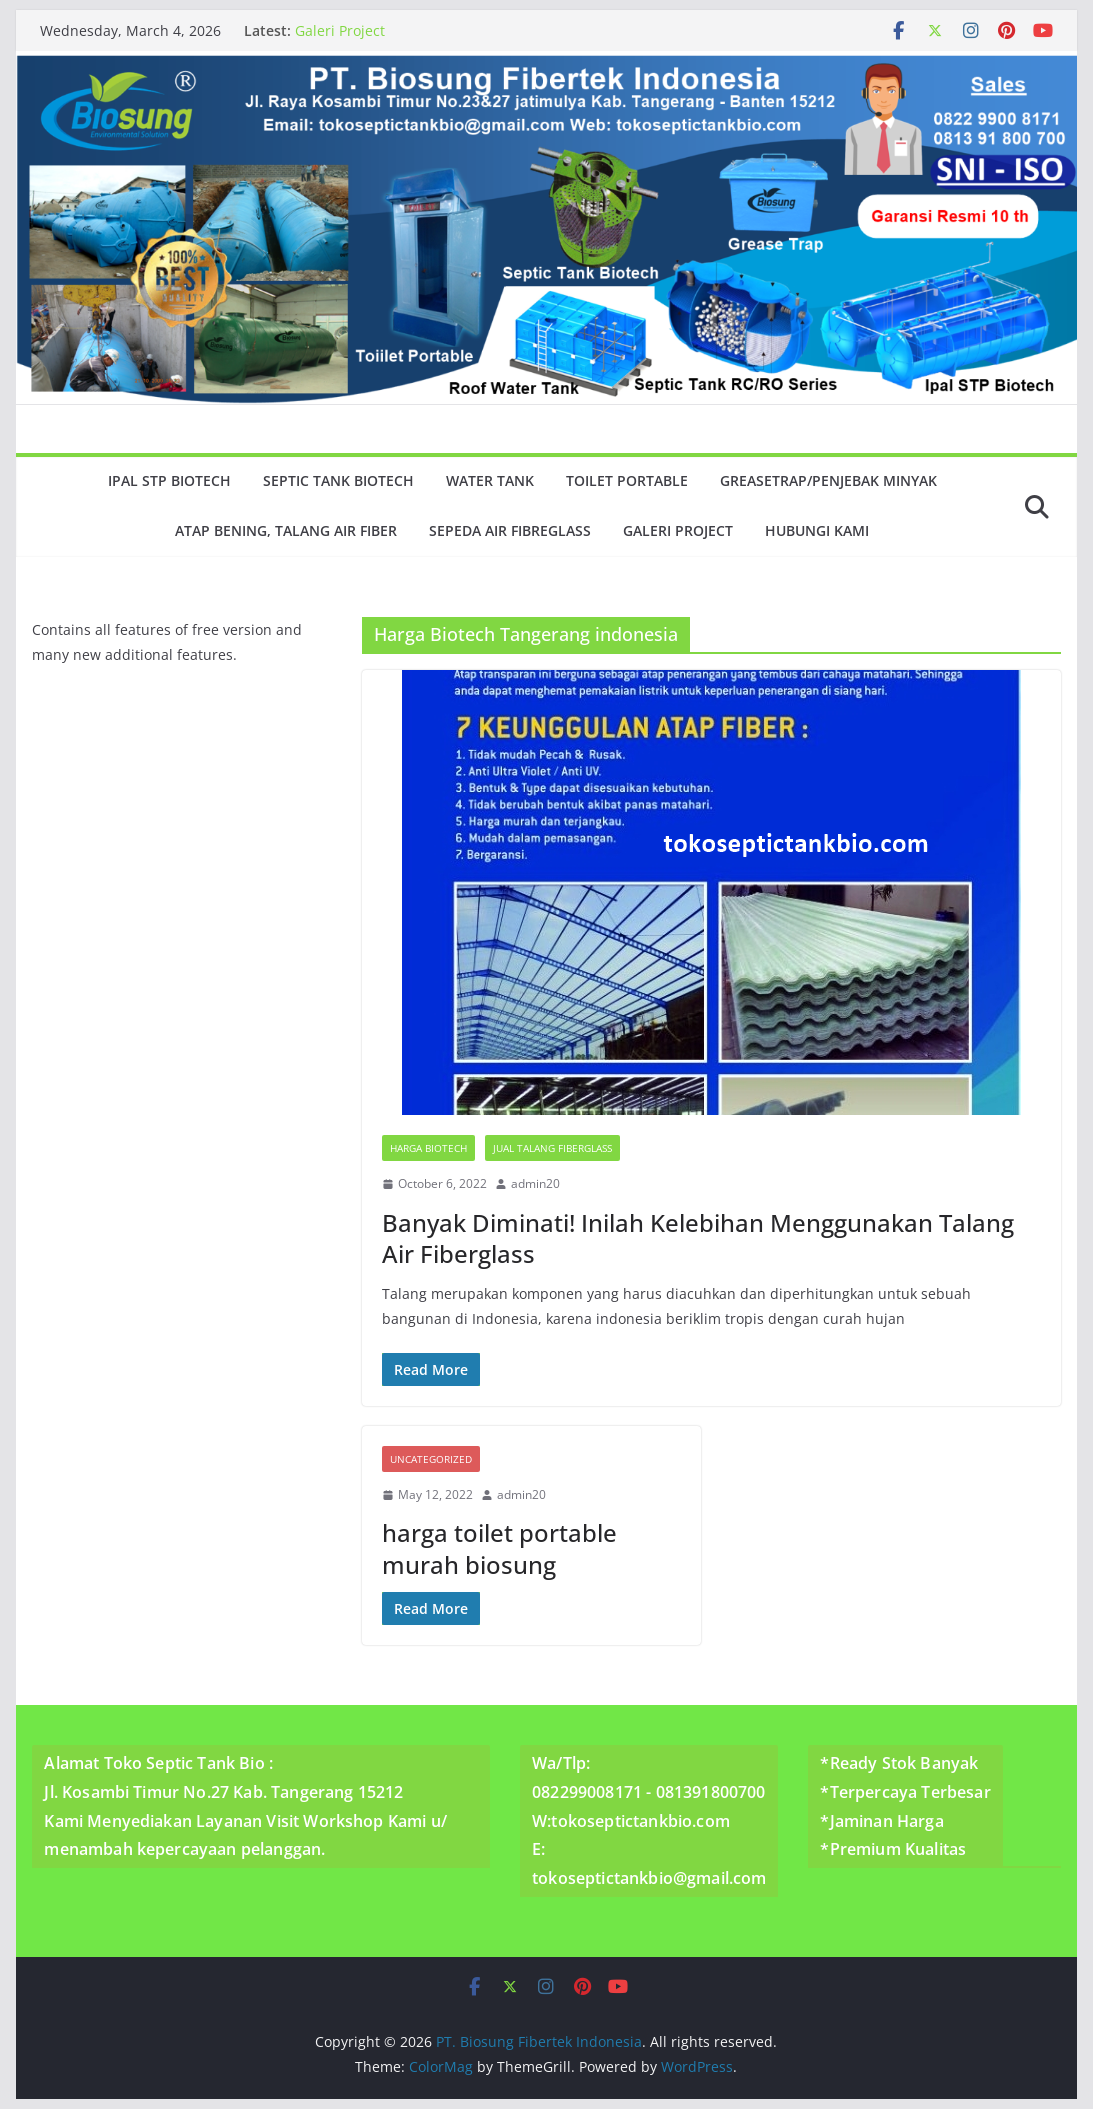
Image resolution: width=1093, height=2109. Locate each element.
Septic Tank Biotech (338, 480)
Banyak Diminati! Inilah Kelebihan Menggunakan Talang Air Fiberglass (698, 1238)
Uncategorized (431, 1459)
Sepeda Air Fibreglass (510, 530)
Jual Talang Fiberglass (552, 1148)
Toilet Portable (627, 480)
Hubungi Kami (817, 530)
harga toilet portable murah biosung (499, 1548)
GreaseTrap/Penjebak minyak (828, 480)
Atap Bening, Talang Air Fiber (286, 530)
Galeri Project (340, 30)
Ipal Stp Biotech (169, 480)
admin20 (535, 1183)
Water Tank (490, 480)
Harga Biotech (428, 1148)
